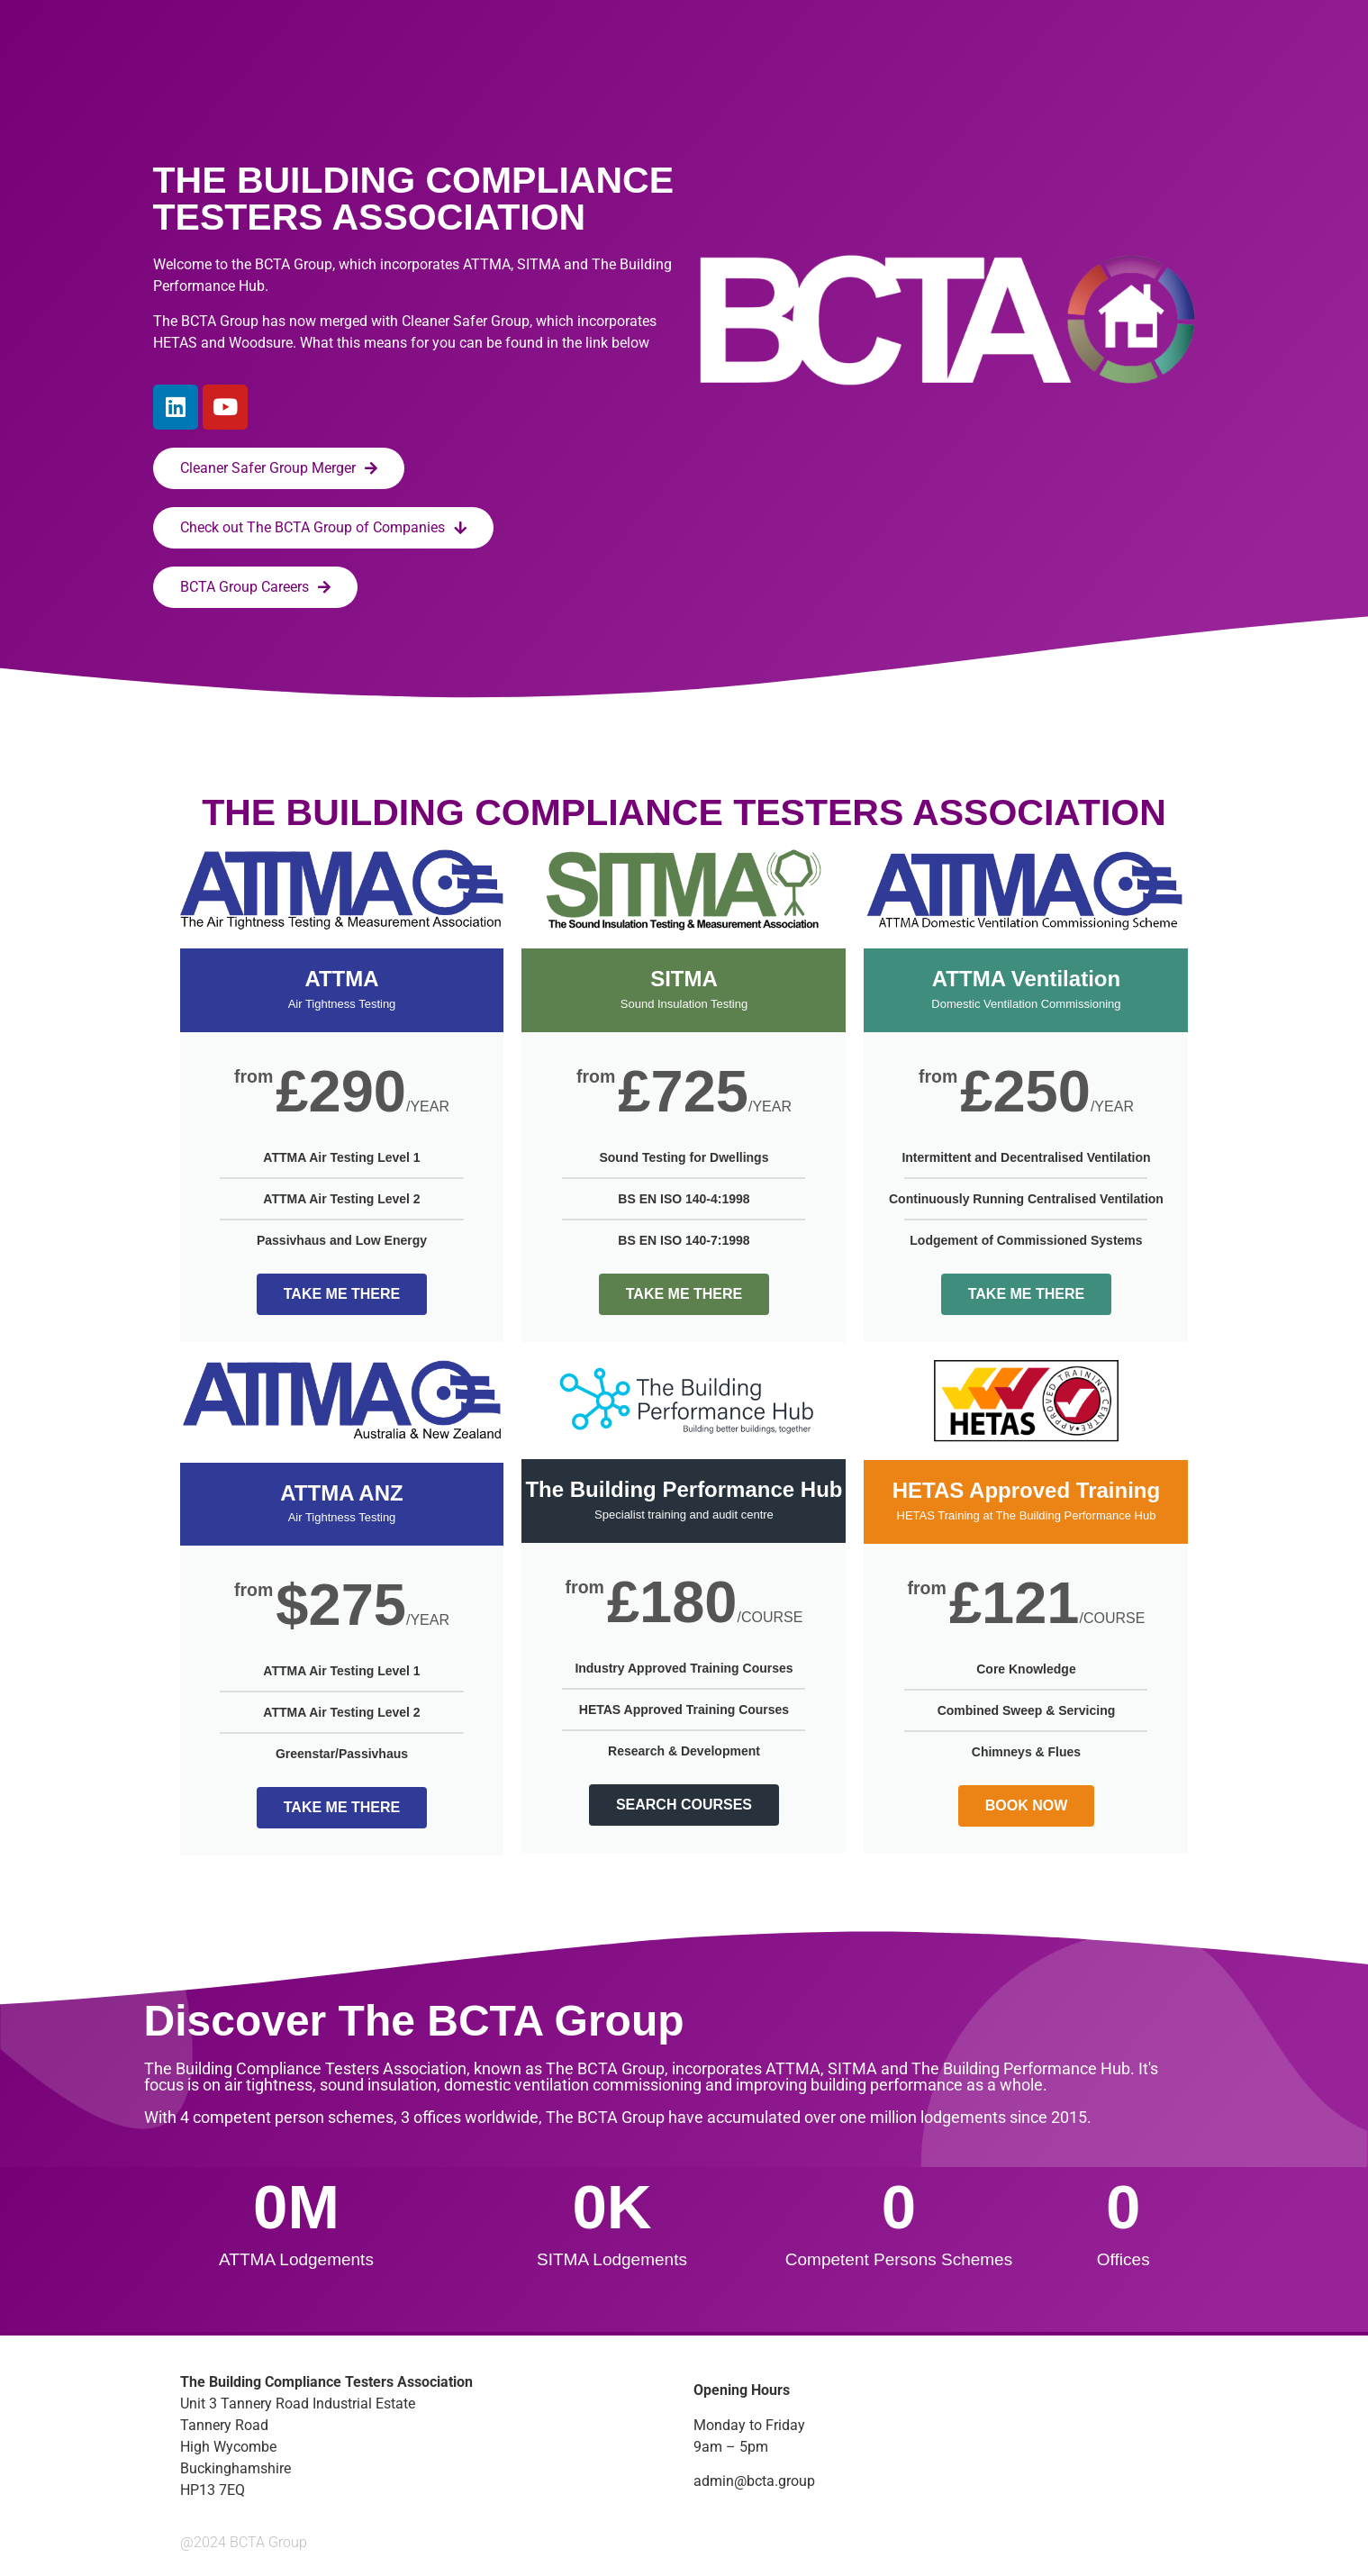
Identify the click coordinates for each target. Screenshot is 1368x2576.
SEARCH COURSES (684, 1804)
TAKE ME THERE (342, 1294)
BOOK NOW (1026, 1805)
